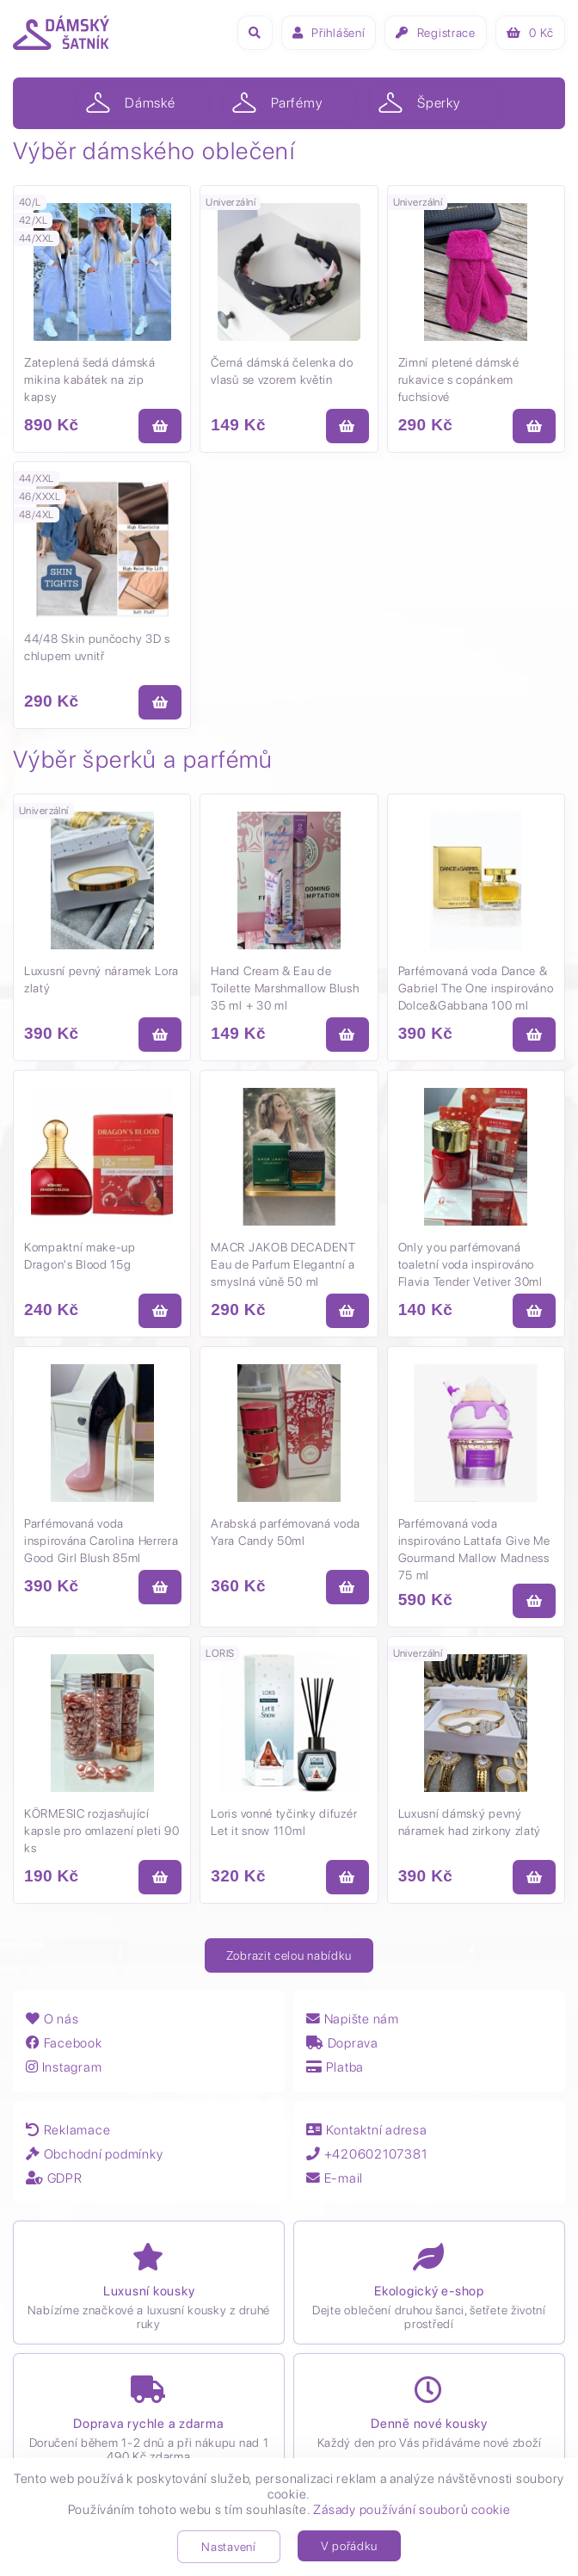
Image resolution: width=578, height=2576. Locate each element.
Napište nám (354, 2019)
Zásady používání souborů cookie (411, 2509)
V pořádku (349, 2546)
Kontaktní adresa (368, 2130)
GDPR (55, 2178)
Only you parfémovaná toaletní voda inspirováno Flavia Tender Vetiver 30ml (470, 1264)
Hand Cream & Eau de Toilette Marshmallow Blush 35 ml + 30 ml (285, 988)
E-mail (335, 2178)
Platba (336, 2067)
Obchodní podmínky (97, 2154)
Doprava (343, 2043)
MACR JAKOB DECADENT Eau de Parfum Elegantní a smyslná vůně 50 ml (283, 1264)
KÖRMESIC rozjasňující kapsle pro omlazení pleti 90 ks (102, 1831)
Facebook (64, 2043)
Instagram (65, 2067)
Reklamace (69, 2130)
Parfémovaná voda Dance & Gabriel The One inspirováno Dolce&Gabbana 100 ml (476, 988)
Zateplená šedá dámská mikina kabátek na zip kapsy (90, 379)
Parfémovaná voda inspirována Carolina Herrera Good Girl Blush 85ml (101, 1541)
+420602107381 (370, 2154)
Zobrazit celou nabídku (289, 1955)
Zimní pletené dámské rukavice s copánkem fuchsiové (459, 379)
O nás (52, 2019)
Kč (530, 32)
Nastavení (228, 2547)
